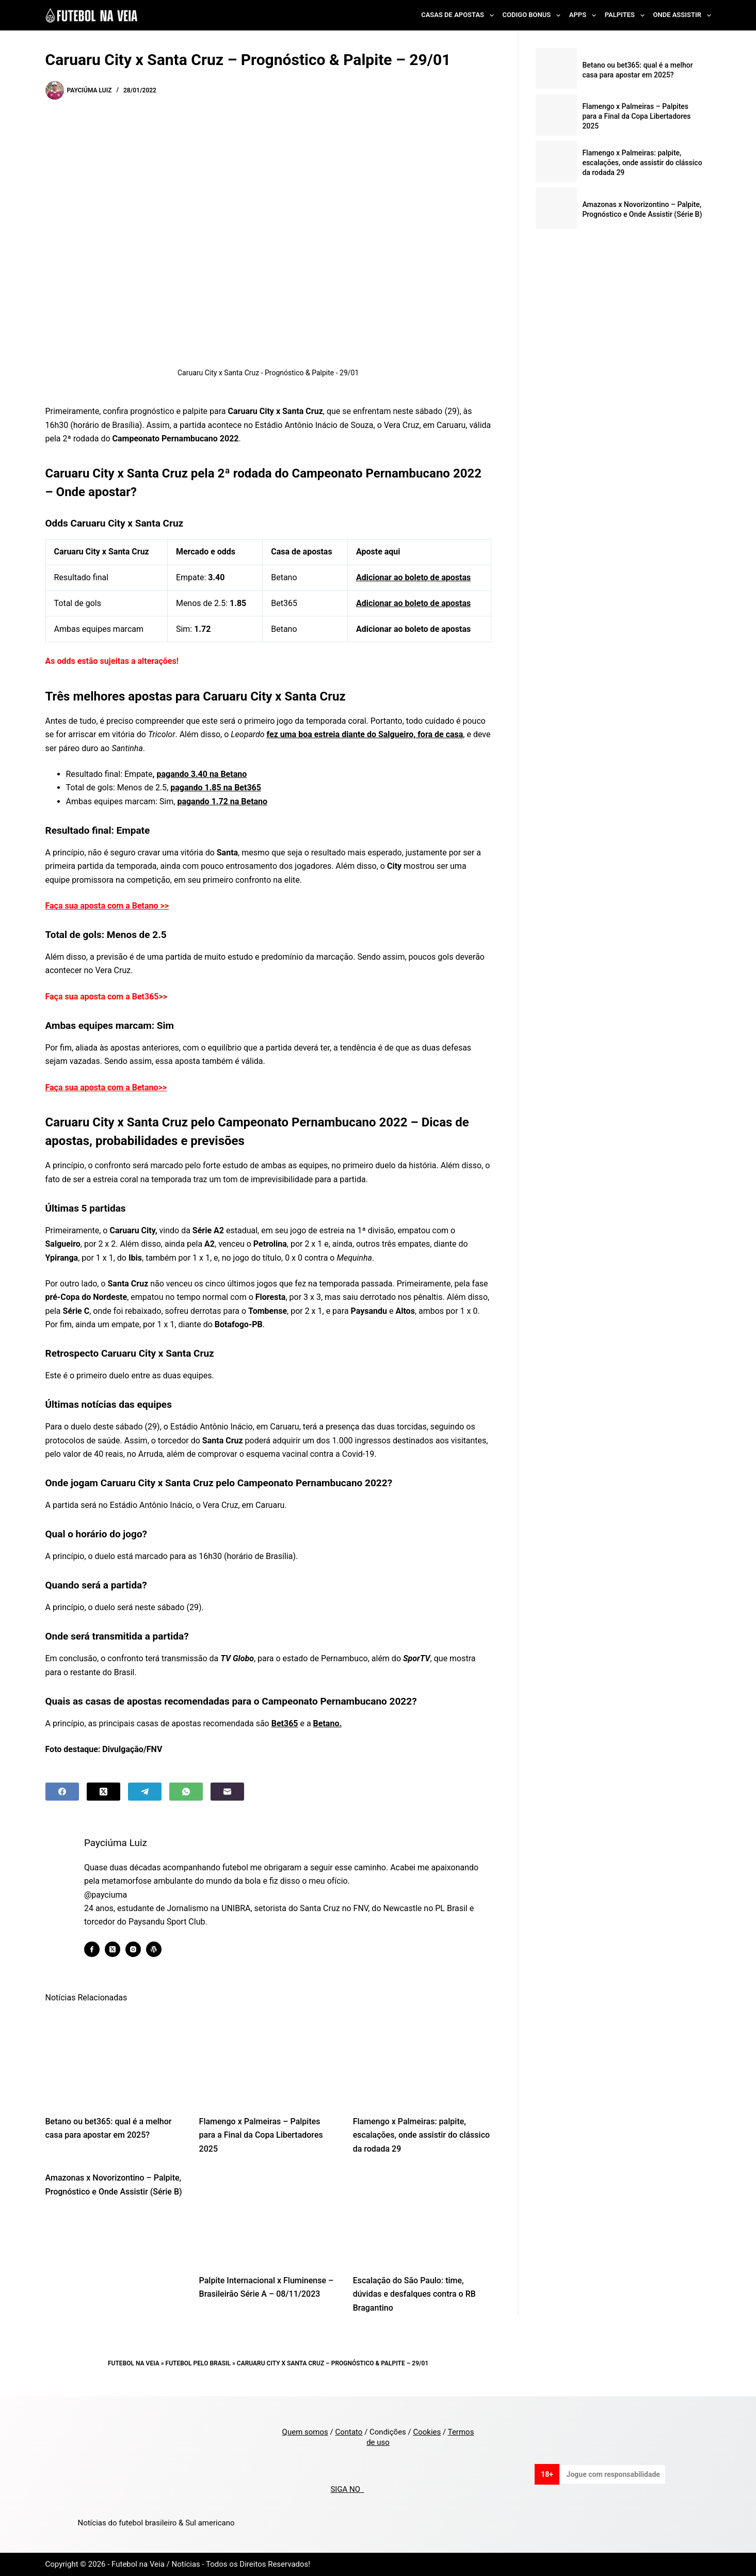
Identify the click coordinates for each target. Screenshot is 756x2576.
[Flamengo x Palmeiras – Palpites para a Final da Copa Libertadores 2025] (268, 2058)
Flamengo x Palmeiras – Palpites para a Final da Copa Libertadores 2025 (261, 2135)
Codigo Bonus (534, 15)
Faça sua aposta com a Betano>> (106, 1087)
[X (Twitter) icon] (120, 1949)
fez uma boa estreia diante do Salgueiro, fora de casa (365, 734)
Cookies (427, 2432)
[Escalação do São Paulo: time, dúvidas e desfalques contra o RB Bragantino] (422, 2217)
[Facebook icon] (100, 1949)
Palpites (627, 15)
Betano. (327, 1723)
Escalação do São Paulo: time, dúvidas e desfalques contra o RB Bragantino (414, 2294)
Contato (348, 2432)
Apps (584, 15)
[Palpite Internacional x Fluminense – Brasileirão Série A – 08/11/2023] (268, 2217)
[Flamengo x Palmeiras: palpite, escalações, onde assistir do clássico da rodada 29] (422, 2058)
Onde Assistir (682, 15)
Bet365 (284, 1723)
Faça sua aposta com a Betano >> (107, 906)
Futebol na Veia (133, 2363)
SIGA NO (347, 2489)
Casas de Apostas (459, 15)
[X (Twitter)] (103, 1792)
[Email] (227, 1792)
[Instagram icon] (141, 1949)
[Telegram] (145, 1792)
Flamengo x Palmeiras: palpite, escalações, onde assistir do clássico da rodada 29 (421, 2135)
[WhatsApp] (186, 1792)
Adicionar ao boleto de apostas (413, 577)
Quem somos (305, 2432)
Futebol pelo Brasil (198, 2363)
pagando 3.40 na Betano (201, 774)
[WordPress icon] (162, 1949)
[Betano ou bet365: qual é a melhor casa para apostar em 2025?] (114, 2058)
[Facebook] (62, 1792)
